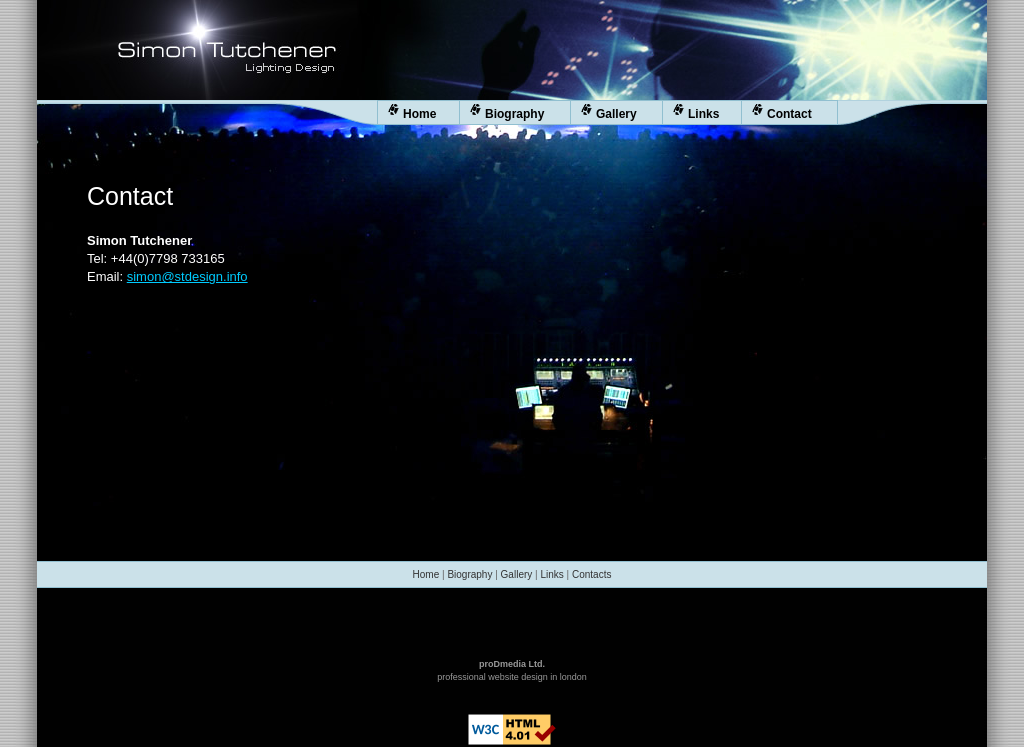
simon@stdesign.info (187, 276)
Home (412, 112)
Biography (507, 112)
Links (696, 112)
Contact (782, 112)
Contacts (591, 574)
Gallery (609, 112)
